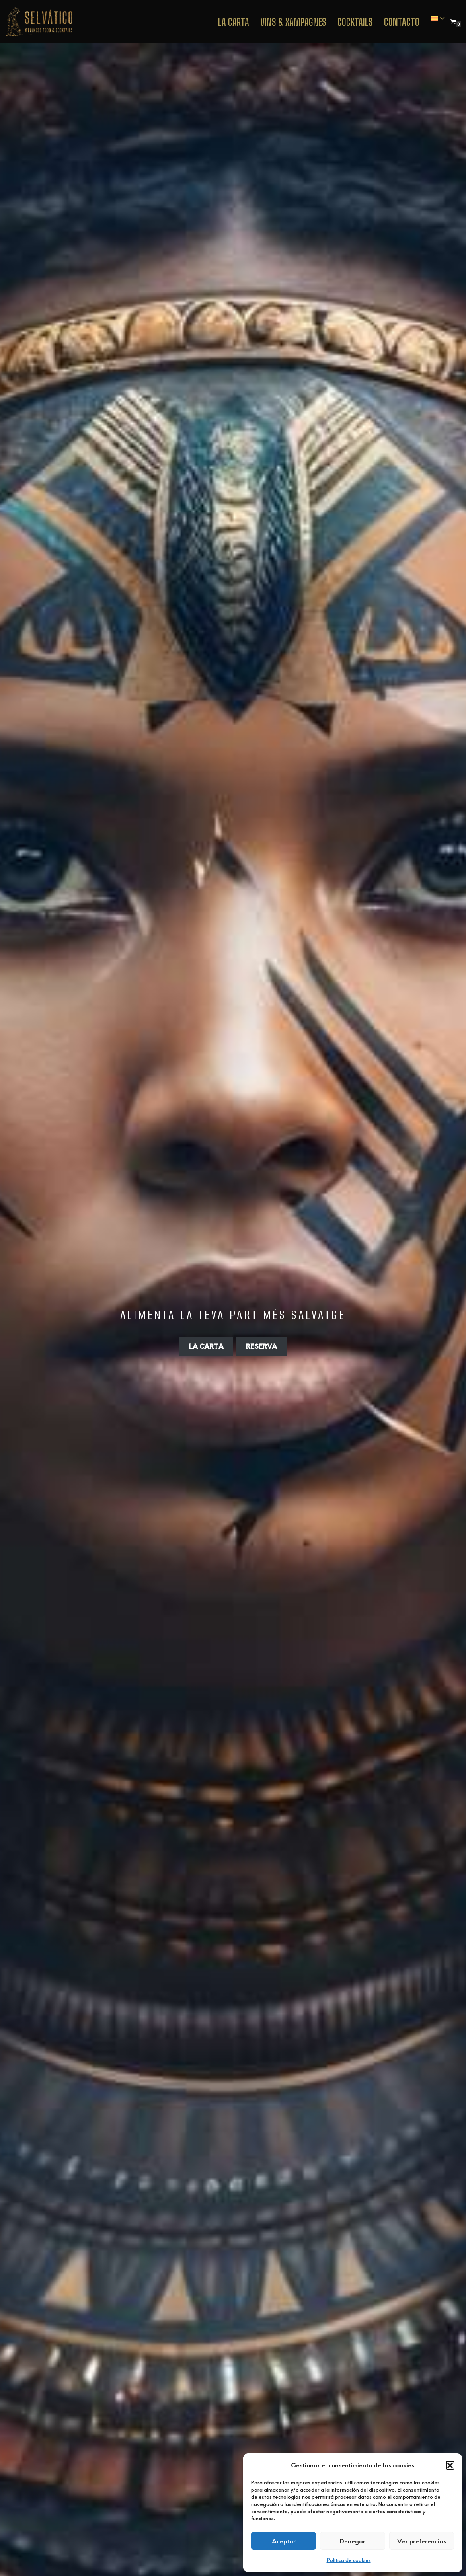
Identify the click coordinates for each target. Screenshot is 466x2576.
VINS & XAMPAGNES (293, 22)
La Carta (233, 22)
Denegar (352, 2541)
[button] (450, 2465)
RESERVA (261, 1346)
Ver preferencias (421, 2541)
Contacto (401, 22)
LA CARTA (206, 1346)
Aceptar (284, 2541)
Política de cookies (349, 2560)
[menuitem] (434, 18)
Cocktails (355, 22)
